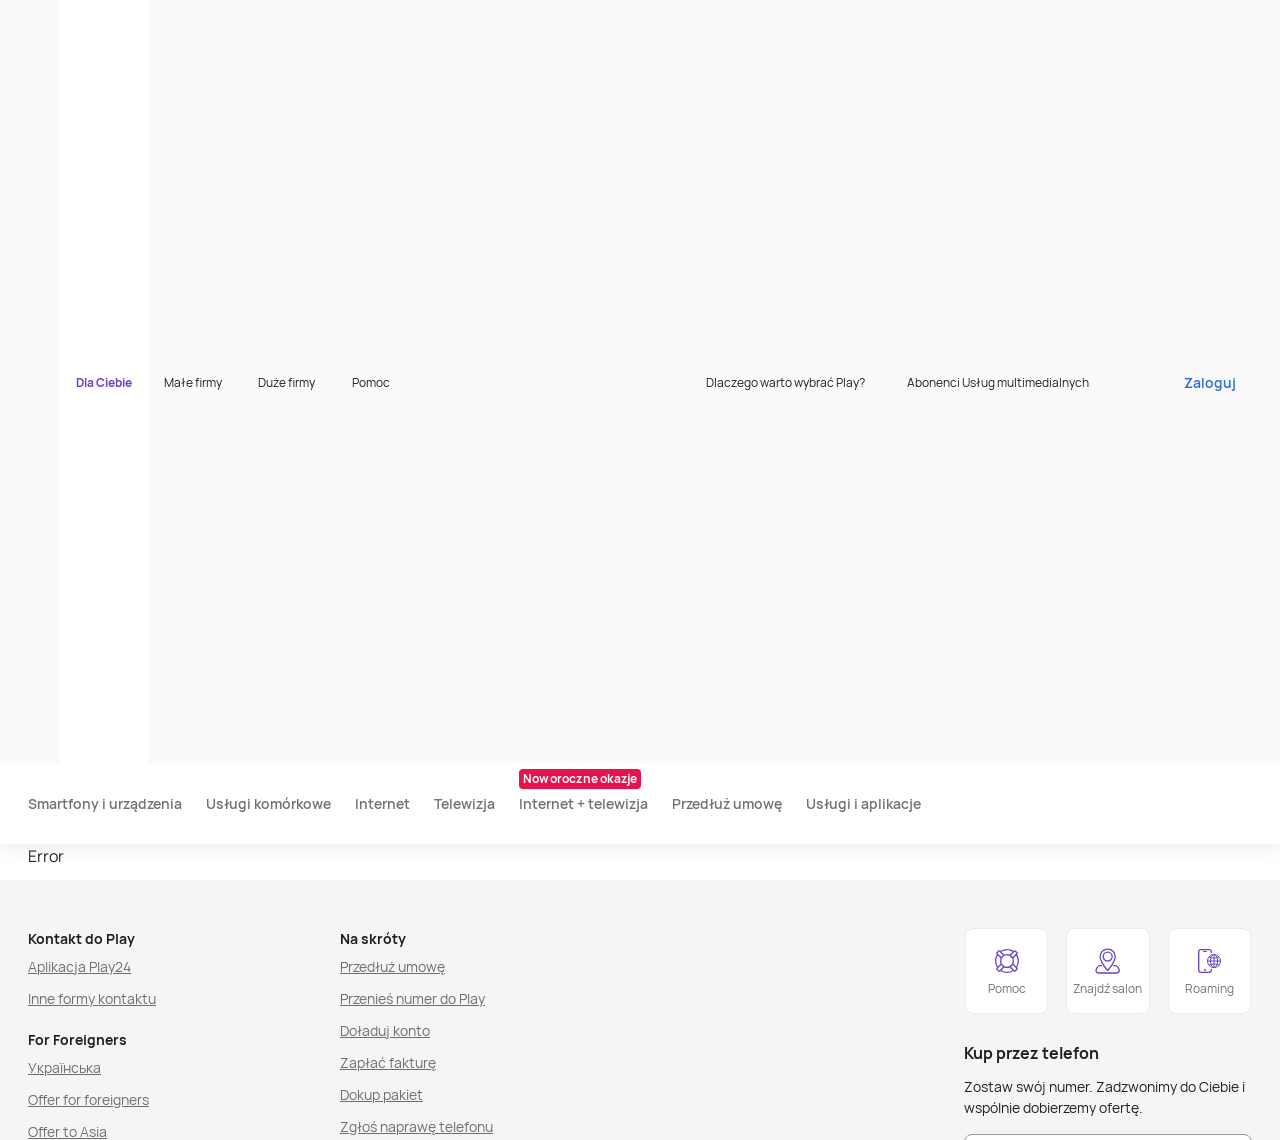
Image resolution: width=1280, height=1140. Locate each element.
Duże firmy (386, 24)
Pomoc (471, 24)
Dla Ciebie (204, 24)
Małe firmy (293, 24)
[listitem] (123, 1112)
